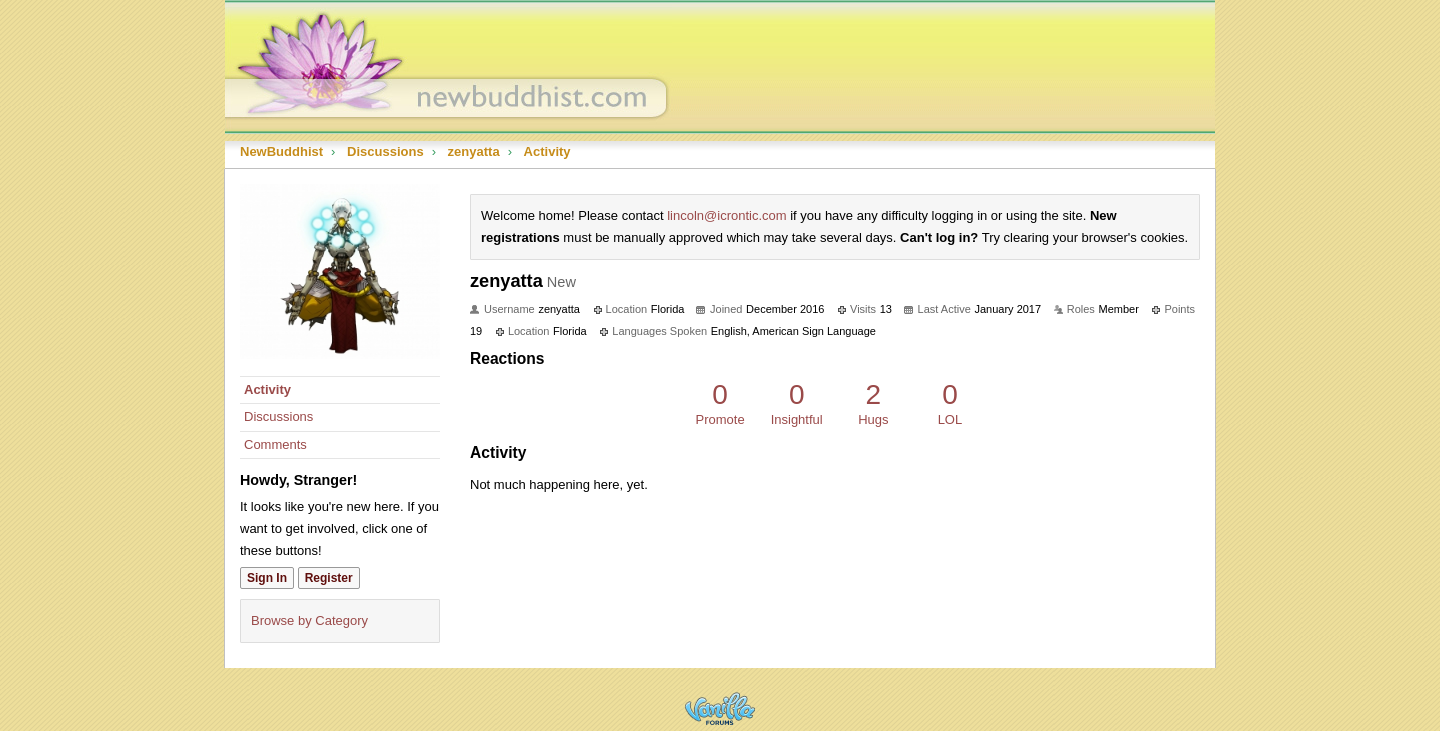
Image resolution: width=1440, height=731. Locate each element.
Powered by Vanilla (720, 708)
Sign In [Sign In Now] (267, 578)
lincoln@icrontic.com (726, 215)
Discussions (278, 416)
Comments (275, 444)
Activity (267, 389)
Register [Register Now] (329, 578)
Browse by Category (309, 620)
